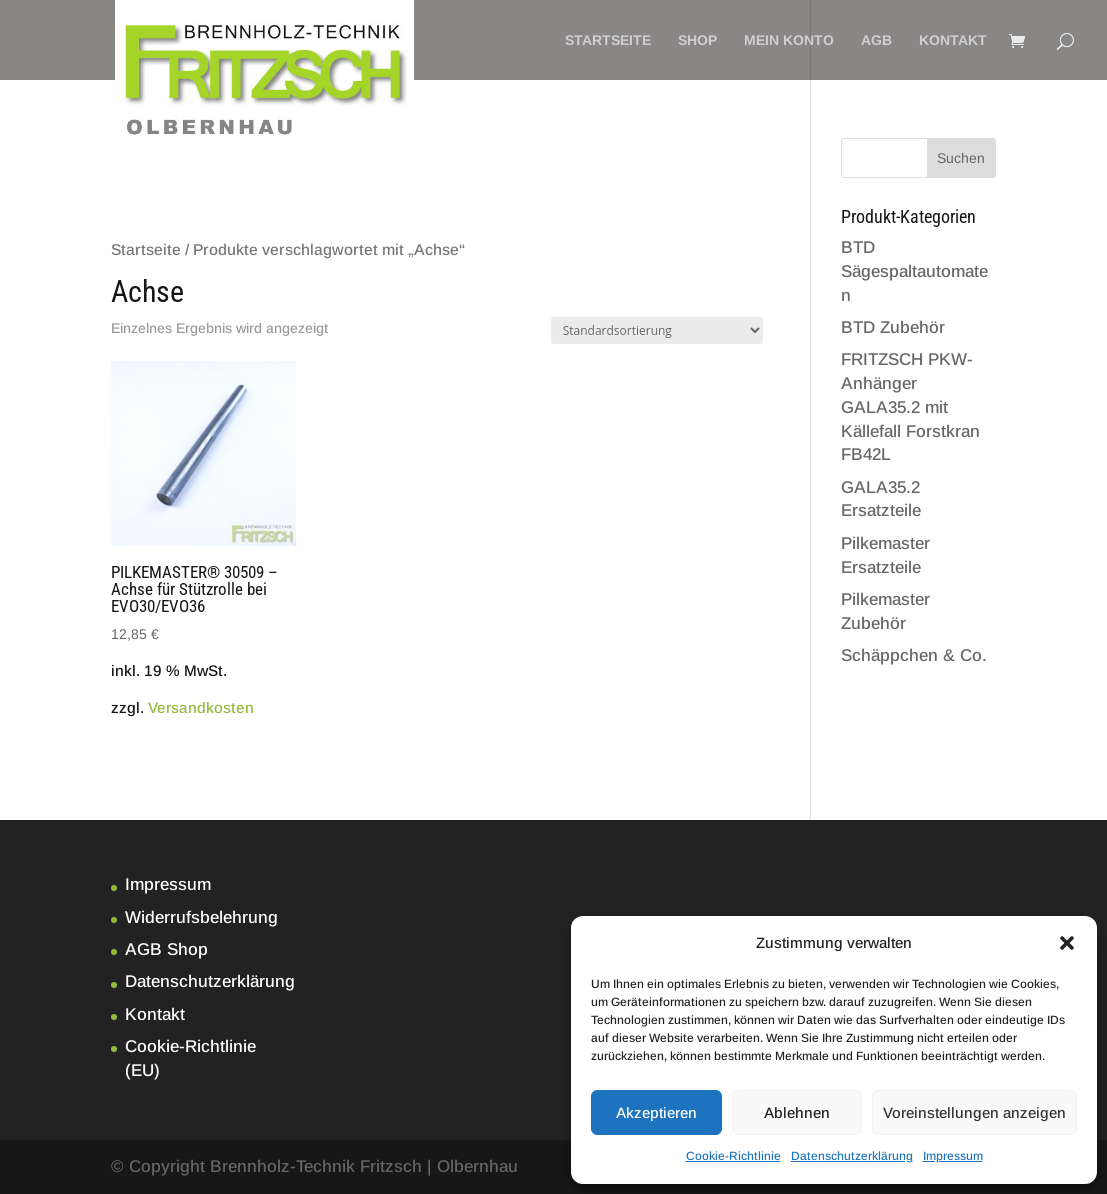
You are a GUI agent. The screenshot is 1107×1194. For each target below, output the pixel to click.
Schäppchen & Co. (914, 655)
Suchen (961, 158)
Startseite (608, 40)
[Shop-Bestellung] (657, 330)
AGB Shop (166, 949)
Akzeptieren (656, 1112)
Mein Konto (789, 40)
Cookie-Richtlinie (733, 1156)
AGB (876, 40)
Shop (697, 40)
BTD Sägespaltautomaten (914, 271)
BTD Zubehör (893, 327)
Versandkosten (201, 707)
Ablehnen (797, 1112)
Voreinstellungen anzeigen (974, 1112)
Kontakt (953, 40)
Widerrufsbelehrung (201, 917)
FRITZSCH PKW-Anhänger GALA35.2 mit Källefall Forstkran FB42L (910, 407)
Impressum (953, 1156)
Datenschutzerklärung (852, 1156)
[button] (1067, 943)
